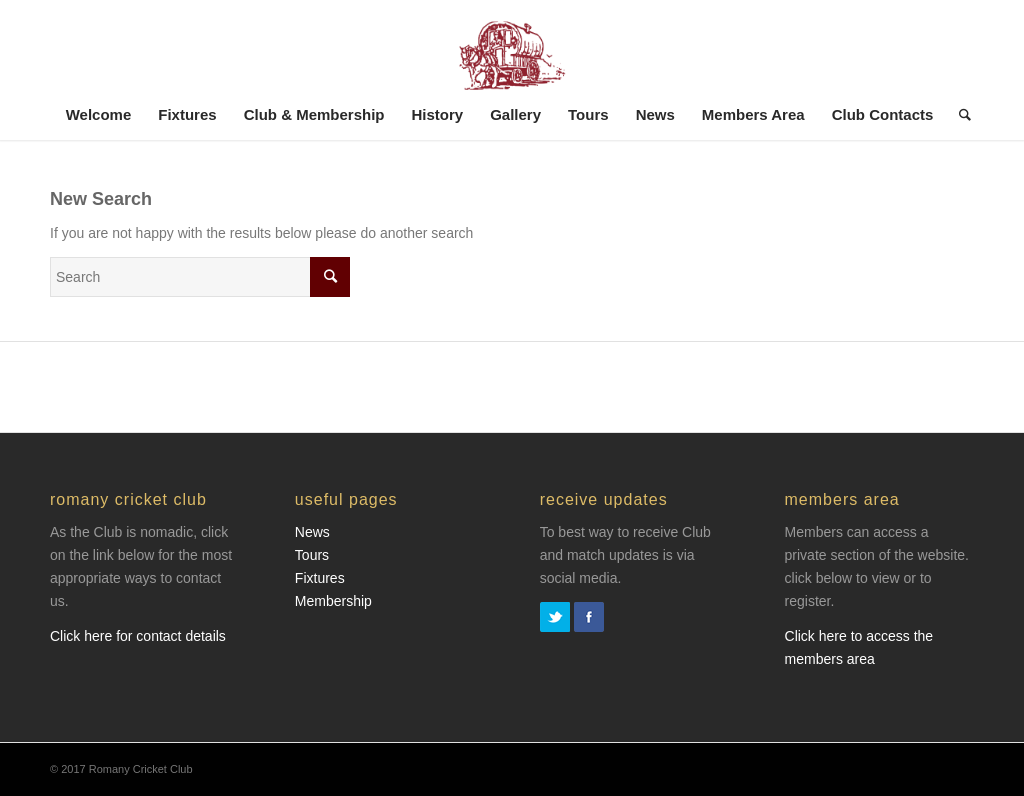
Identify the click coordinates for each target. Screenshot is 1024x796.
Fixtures (320, 578)
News (312, 532)
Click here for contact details (138, 636)
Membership (333, 601)
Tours (312, 555)
